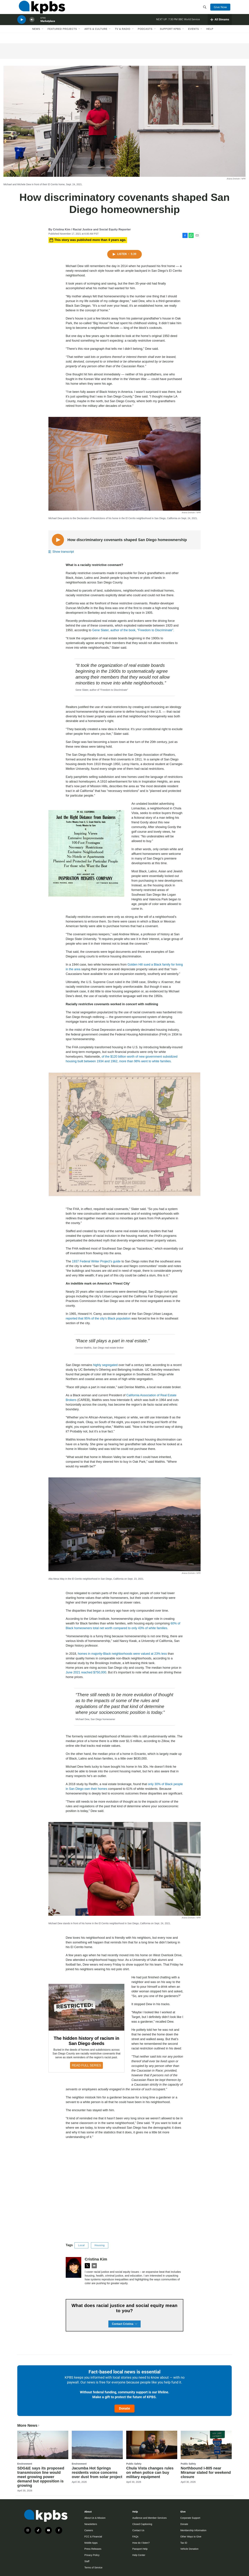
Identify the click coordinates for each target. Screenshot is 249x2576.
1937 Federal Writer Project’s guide (96, 1261)
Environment (24, 2463)
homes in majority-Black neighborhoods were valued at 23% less (123, 1653)
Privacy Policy (91, 2555)
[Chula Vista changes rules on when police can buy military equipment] (151, 2445)
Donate (124, 2408)
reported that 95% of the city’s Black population (98, 1318)
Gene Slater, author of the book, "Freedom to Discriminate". (133, 630)
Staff (86, 2561)
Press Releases (92, 2548)
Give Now (221, 9)
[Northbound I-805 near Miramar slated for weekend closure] (206, 2445)
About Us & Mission (94, 2517)
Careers (88, 2530)
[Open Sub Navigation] (42, 35)
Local (81, 2245)
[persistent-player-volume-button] (32, 25)
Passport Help (139, 2548)
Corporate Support (190, 2517)
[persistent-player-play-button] (21, 25)
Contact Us (138, 2530)
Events (193, 35)
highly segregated (105, 1365)
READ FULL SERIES (86, 2065)
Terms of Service (93, 2567)
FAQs (135, 2536)
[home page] (40, 9)
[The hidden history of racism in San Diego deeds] (86, 2007)
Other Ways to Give (190, 2536)
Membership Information (193, 2530)
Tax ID (183, 2542)
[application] (124, 2191)
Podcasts (145, 35)
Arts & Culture (95, 35)
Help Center (138, 2555)
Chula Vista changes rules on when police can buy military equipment (149, 2472)
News (36, 35)
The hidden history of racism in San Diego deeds (86, 2041)
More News (28, 2425)
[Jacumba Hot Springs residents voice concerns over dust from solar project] (97, 2445)
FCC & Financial (93, 2536)
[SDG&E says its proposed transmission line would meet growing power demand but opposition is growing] (42, 2445)
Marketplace (47, 26)
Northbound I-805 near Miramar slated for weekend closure (206, 2472)
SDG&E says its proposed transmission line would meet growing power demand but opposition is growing (40, 2477)
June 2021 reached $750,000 (86, 1672)
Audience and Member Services (149, 2517)
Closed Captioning (142, 2524)
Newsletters (90, 2524)
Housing (100, 2245)
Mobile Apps (91, 2542)
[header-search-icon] (205, 9)
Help (209, 35)
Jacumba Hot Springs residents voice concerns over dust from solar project (97, 2472)
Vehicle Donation (189, 2548)
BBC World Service (189, 24)
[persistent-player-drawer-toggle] (220, 25)
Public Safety (133, 2463)
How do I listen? (141, 2542)
